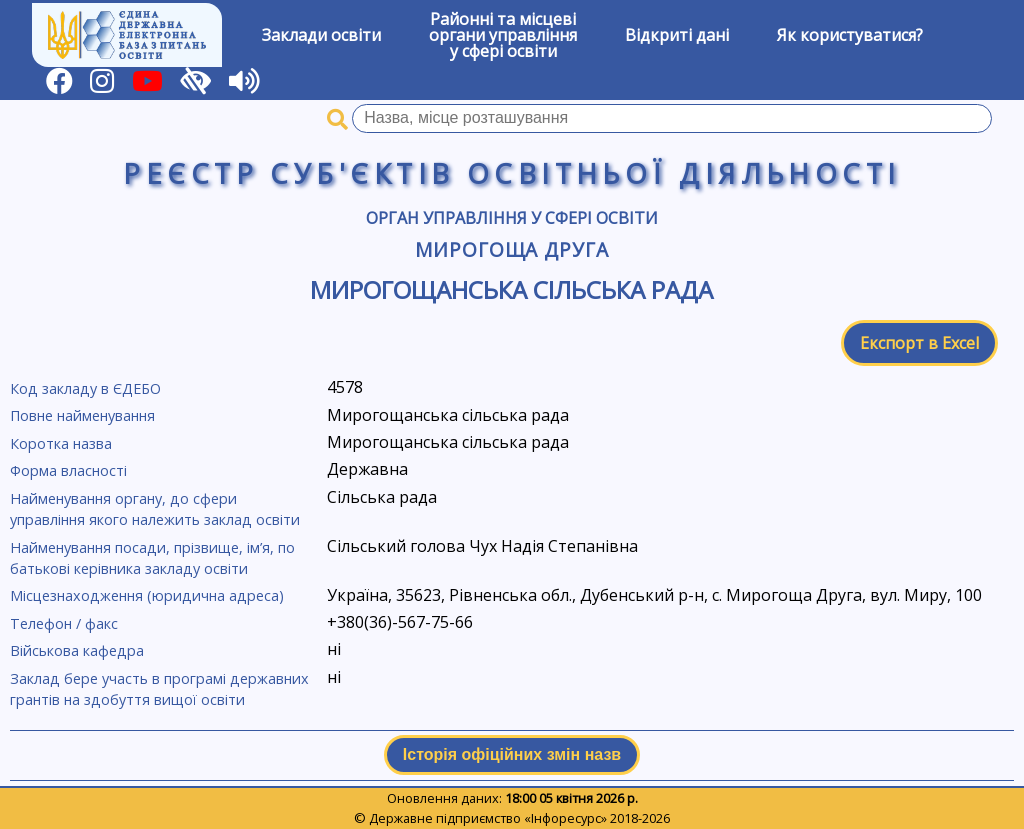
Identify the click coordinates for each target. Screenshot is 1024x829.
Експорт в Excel (919, 343)
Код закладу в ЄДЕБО (85, 388)
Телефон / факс (64, 623)
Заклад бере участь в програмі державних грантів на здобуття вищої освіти (159, 689)
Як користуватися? (850, 35)
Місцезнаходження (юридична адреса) (147, 595)
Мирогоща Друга (512, 249)
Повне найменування (82, 415)
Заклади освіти (321, 35)
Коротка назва (61, 443)
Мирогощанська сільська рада (511, 289)
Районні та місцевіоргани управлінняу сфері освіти (503, 35)
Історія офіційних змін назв (512, 754)
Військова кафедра (77, 650)
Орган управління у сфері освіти (512, 218)
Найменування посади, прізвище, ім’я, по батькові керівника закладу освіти (152, 558)
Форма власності (68, 470)
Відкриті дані (677, 35)
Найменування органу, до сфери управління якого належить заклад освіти (155, 509)
